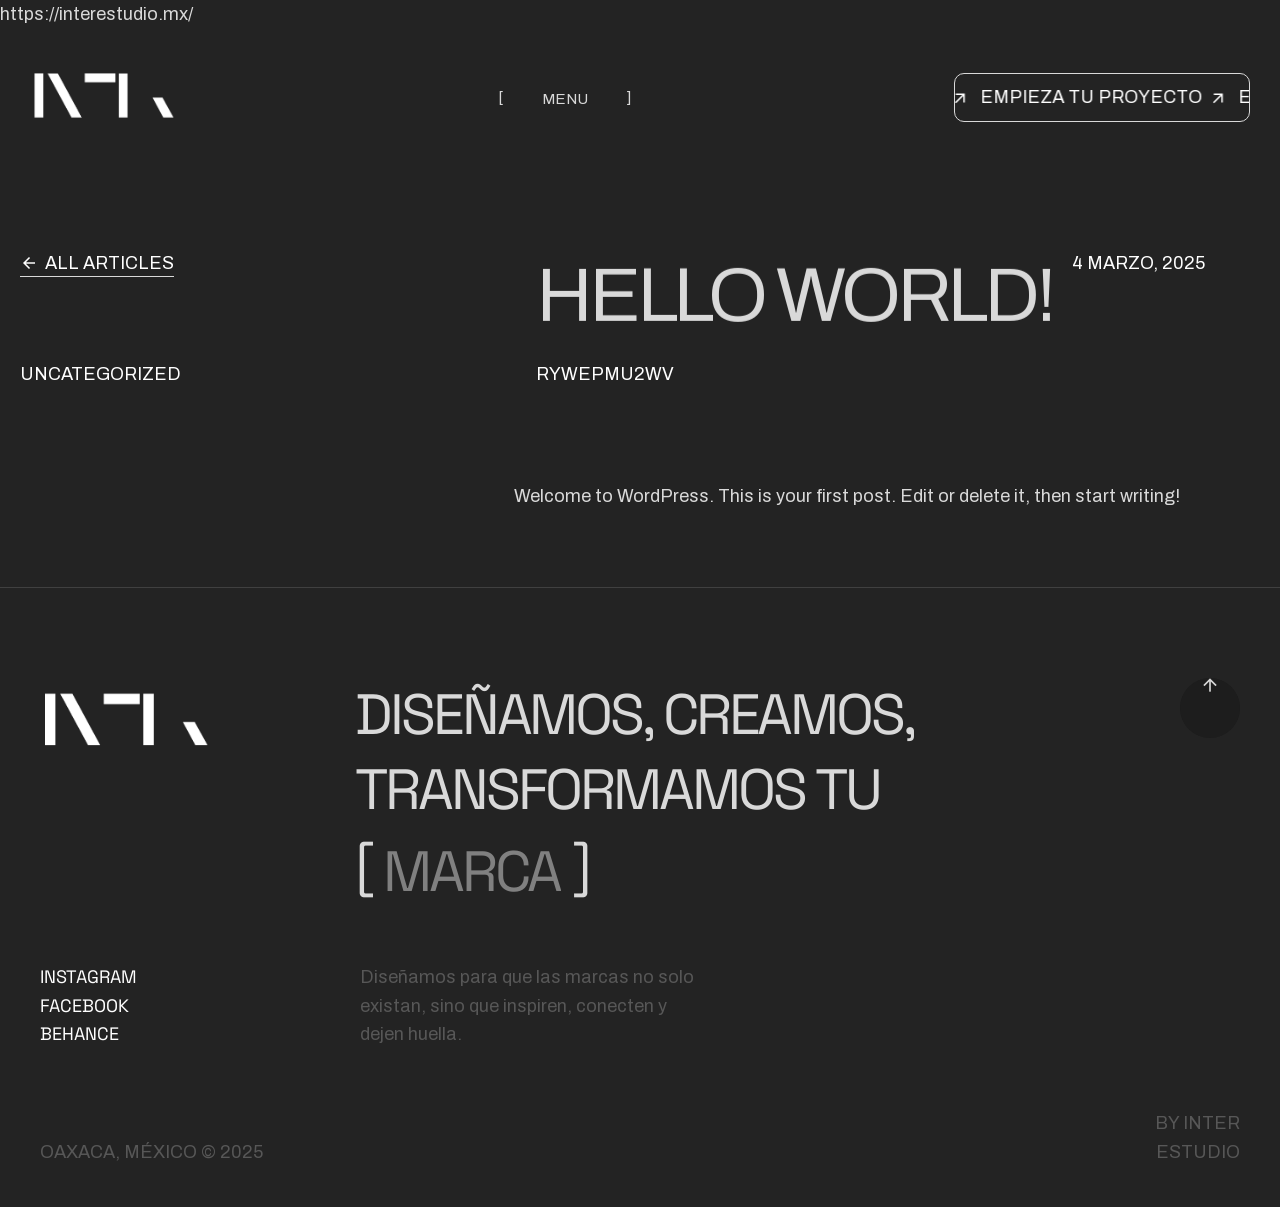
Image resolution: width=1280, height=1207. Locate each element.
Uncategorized (100, 374)
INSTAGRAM (88, 976)
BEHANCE (79, 1033)
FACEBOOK (84, 1005)
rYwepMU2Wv (605, 374)
